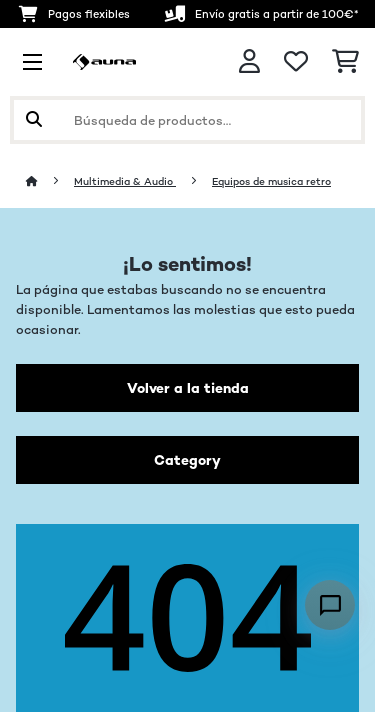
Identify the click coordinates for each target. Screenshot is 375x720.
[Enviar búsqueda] (34, 120)
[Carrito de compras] (345, 62)
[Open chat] (330, 605)
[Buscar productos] (187, 120)
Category (187, 460)
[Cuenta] (249, 61)
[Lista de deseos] (296, 62)
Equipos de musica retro (271, 181)
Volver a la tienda (188, 388)
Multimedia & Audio (125, 181)
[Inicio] (50, 181)
